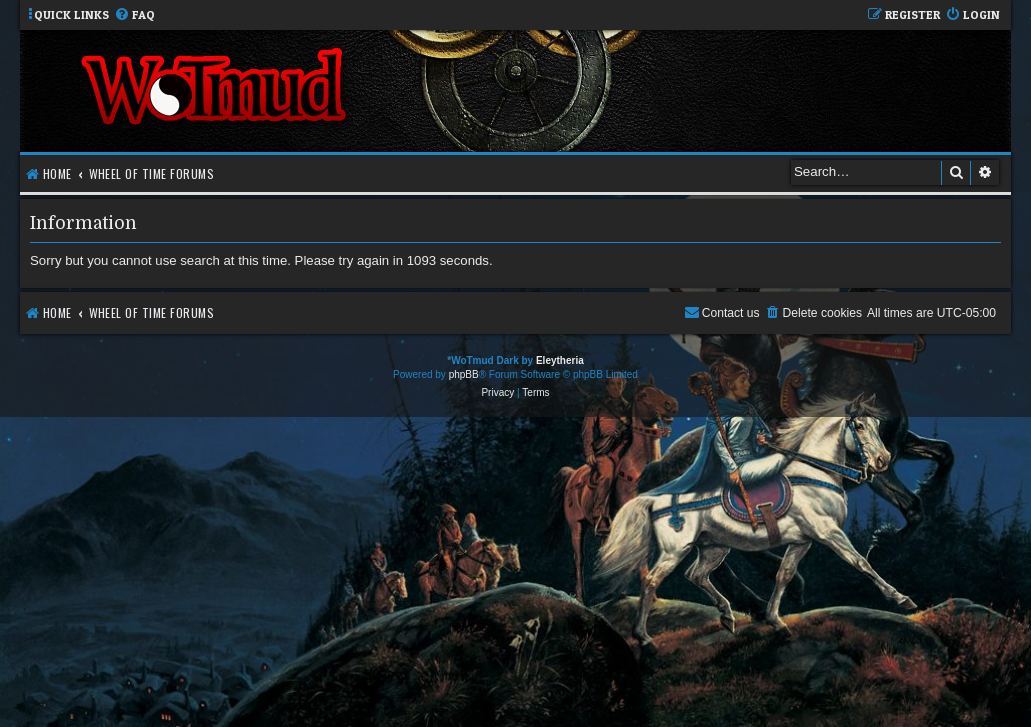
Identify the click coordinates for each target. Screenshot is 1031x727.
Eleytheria (560, 360)
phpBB (464, 374)
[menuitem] (134, 15)
